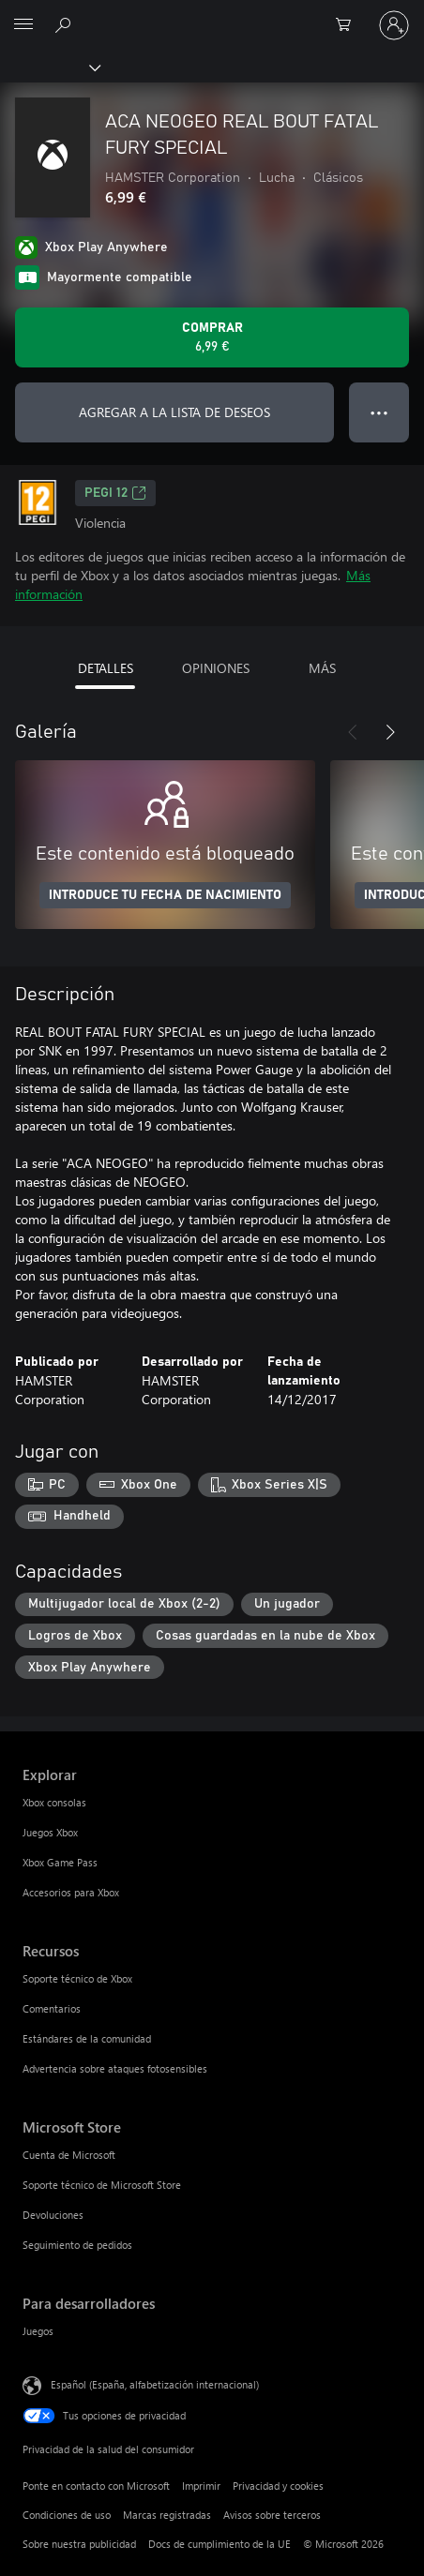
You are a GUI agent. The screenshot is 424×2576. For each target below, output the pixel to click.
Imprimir (201, 2485)
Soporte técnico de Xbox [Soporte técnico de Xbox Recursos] (77, 1978)
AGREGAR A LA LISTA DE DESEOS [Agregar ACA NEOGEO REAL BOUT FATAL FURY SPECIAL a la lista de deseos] (174, 412)
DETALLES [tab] (105, 668)
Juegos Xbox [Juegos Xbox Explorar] (50, 1832)
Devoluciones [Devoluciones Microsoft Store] (53, 2215)
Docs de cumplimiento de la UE (219, 2544)
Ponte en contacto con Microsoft (96, 2485)
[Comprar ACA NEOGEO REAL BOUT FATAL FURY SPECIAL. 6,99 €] (212, 337)
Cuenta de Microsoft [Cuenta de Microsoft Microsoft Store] (69, 2155)
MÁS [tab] (322, 668)
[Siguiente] (390, 732)
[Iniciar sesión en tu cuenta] (393, 25)
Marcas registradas (167, 2515)
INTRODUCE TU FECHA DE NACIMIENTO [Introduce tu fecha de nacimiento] (165, 895)
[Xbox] (49, 66)
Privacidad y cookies (278, 2485)
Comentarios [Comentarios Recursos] (52, 2008)
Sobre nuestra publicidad (79, 2544)
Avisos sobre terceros (272, 2515)
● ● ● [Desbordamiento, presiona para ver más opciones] (379, 412)
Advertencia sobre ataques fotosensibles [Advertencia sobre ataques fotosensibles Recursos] (115, 2068)
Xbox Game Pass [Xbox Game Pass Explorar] (60, 1862)
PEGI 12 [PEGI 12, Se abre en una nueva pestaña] (115, 493)
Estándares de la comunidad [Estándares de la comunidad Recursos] (87, 2038)
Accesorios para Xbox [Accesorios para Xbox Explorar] (71, 1892)
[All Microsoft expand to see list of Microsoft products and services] (23, 25)
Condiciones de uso (67, 2515)
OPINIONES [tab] (216, 668)
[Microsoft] (211, 14)
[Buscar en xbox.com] (66, 24)
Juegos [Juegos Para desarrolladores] (38, 2331)
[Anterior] (352, 732)
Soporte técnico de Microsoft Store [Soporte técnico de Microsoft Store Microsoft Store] (102, 2185)
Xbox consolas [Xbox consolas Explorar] (54, 1802)
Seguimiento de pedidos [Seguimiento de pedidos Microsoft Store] (77, 2245)
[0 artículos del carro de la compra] (348, 25)
